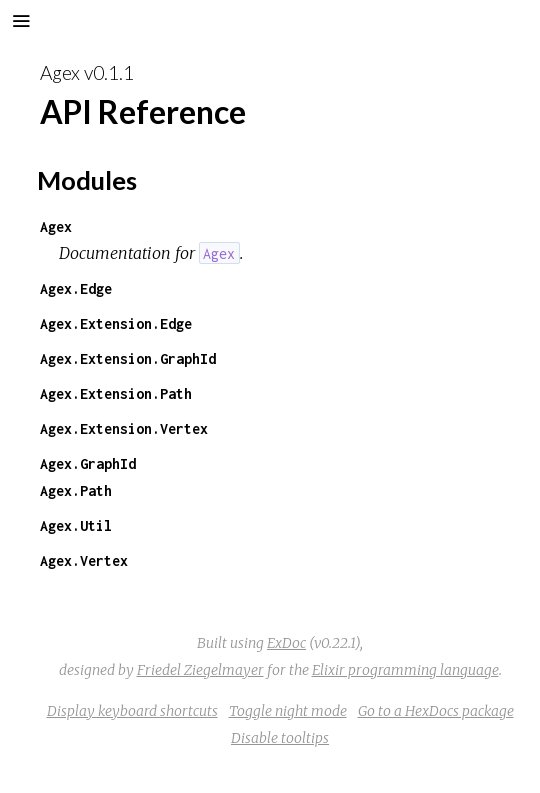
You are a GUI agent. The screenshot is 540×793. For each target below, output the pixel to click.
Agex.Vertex (84, 560)
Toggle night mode (288, 711)
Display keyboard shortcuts (132, 711)
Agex (56, 226)
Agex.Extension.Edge (116, 323)
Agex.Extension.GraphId (128, 358)
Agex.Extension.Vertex (124, 428)
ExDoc (286, 643)
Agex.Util (76, 525)
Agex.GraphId (88, 463)
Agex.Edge (76, 288)
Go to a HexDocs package (436, 711)
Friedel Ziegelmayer (200, 670)
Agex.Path (76, 490)
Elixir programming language (405, 670)
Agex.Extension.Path (116, 393)
